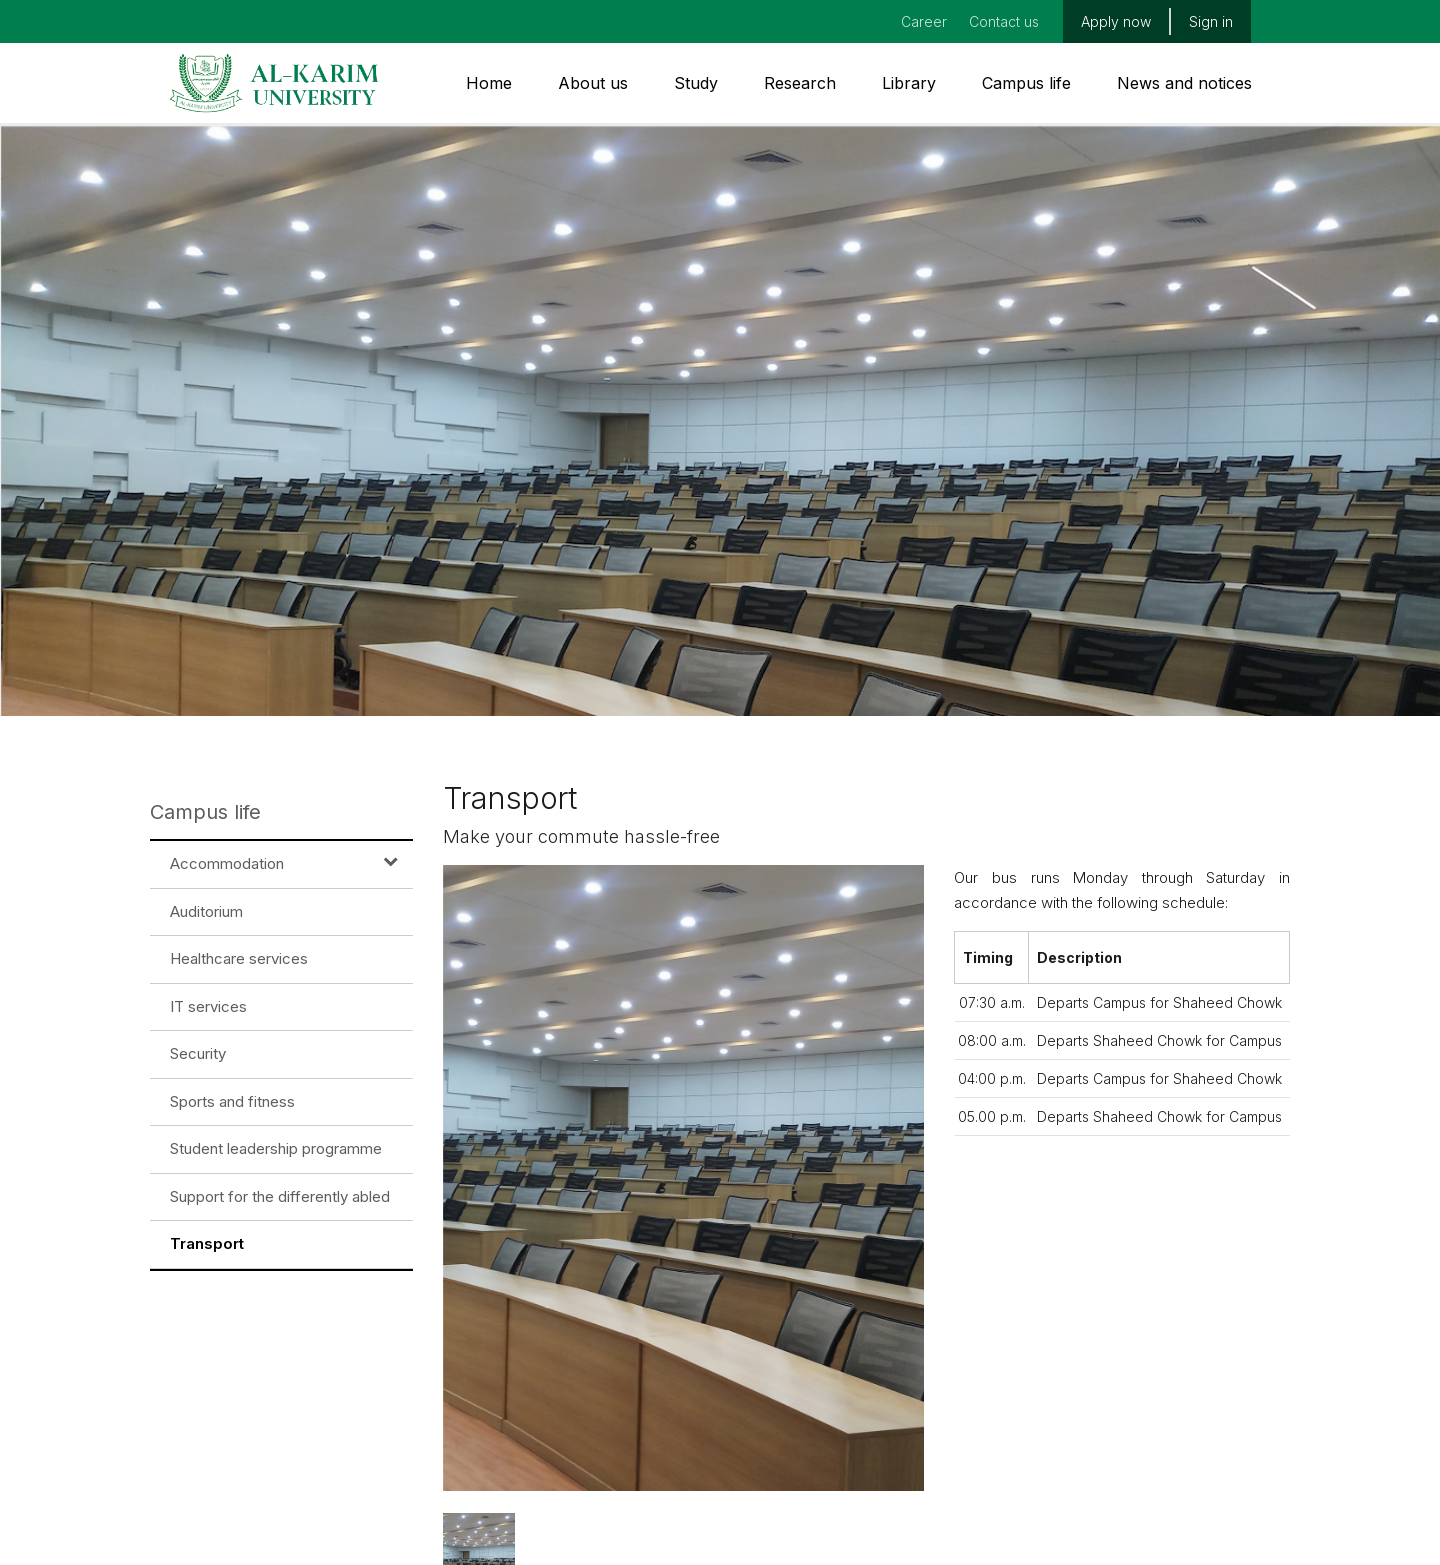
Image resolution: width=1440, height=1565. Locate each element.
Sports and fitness (232, 1101)
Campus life (1026, 83)
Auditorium (206, 911)
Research (800, 83)
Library (909, 83)
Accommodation (227, 863)
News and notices (1184, 83)
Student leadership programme (276, 1148)
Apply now (1116, 21)
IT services (208, 1006)
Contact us (1004, 21)
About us (593, 83)
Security (198, 1053)
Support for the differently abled (280, 1196)
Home (489, 83)
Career (924, 21)
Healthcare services (239, 958)
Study (696, 83)
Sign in (1211, 21)
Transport (207, 1243)
